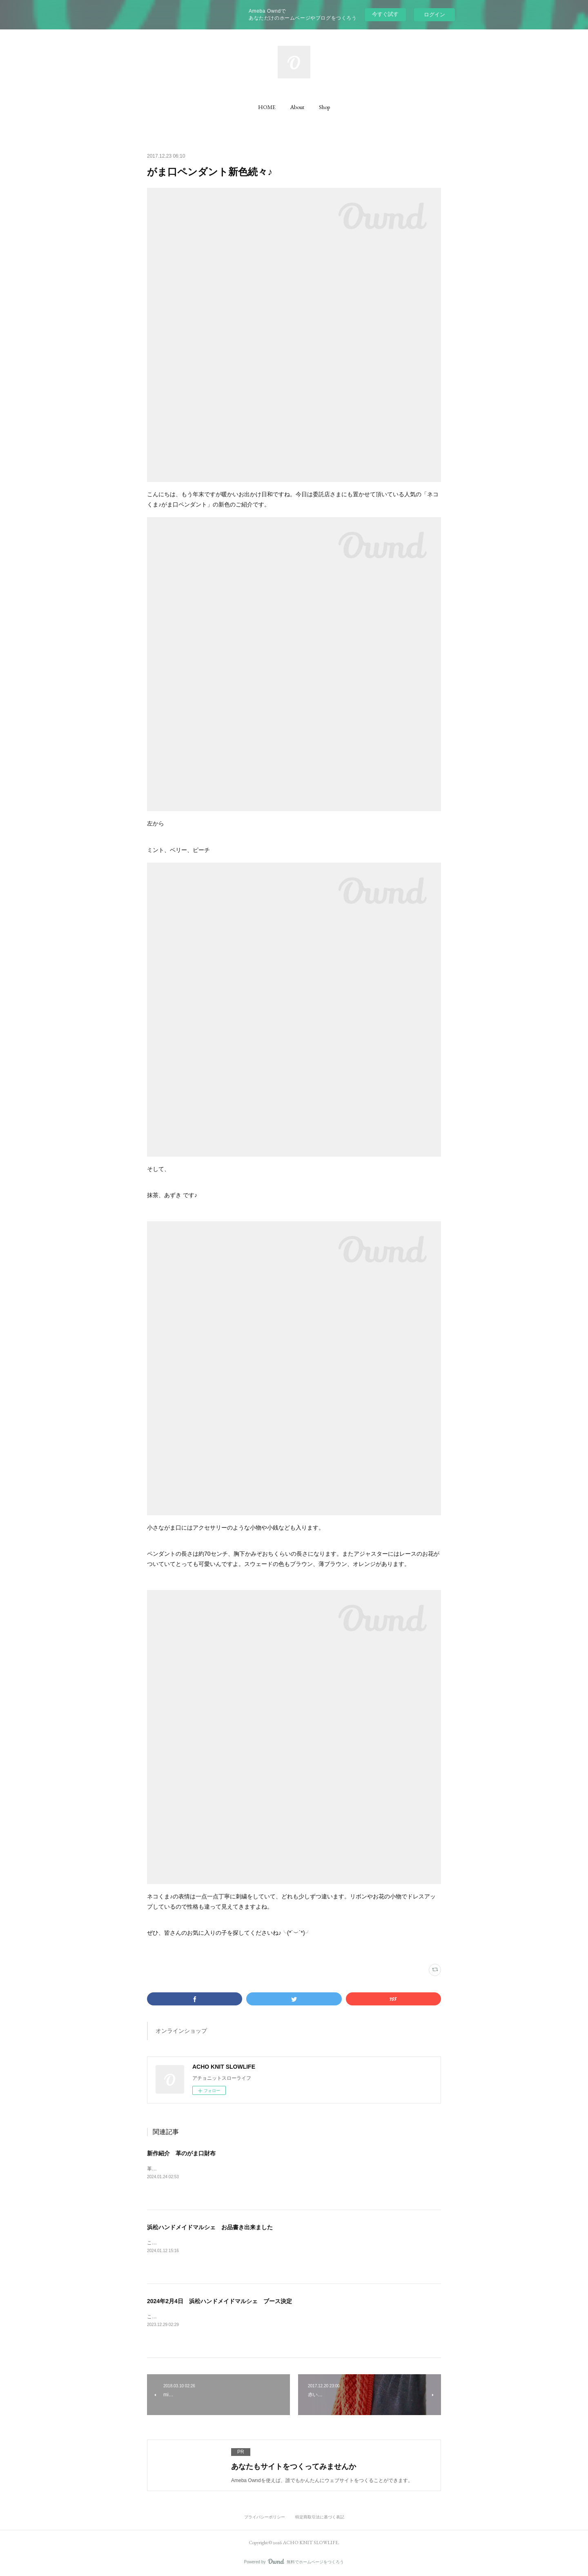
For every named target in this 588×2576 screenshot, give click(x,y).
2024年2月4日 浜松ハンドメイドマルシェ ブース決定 (219, 2301)
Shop (324, 107)
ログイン (434, 14)
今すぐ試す (385, 14)
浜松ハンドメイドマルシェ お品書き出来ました (210, 2227)
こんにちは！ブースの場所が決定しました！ (196, 2317)
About (297, 107)
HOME (267, 107)
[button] (267, 107)
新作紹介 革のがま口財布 (181, 2153)
